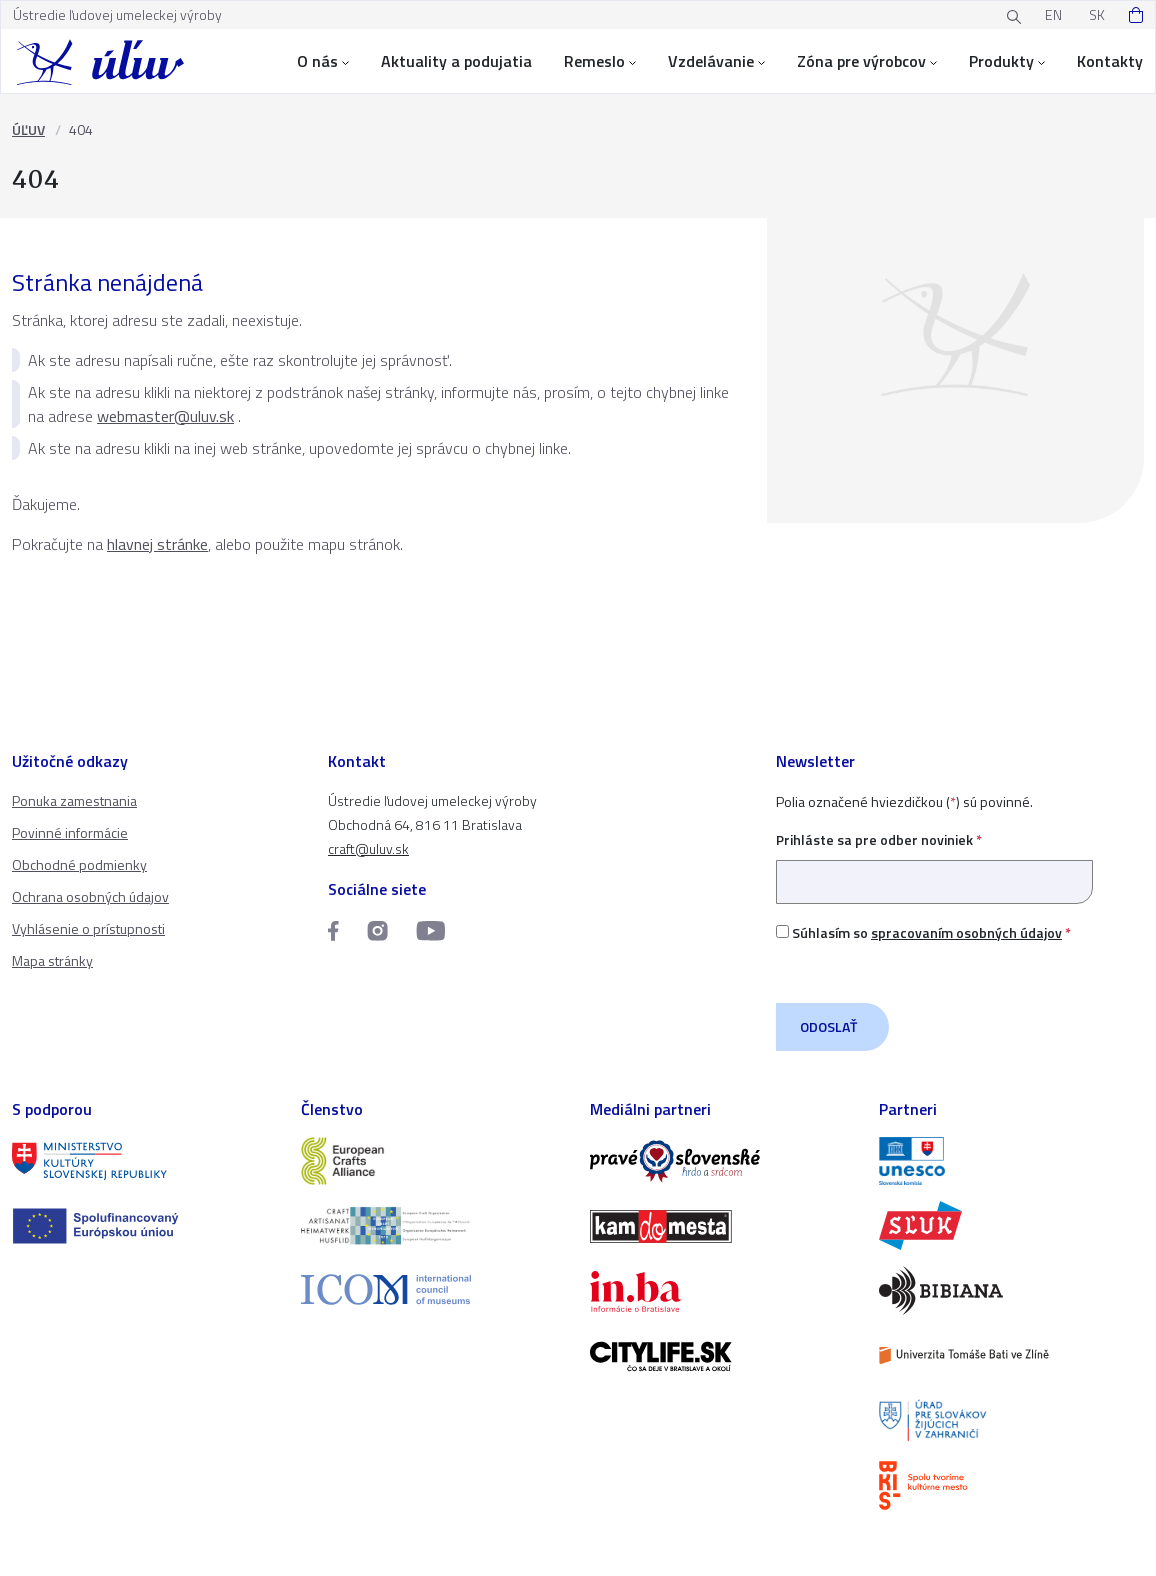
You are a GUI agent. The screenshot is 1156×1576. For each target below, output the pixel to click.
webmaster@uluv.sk (165, 416)
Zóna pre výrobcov (867, 61)
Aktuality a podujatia (456, 61)
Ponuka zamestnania (74, 800)
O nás (323, 61)
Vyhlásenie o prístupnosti (88, 928)
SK (1097, 14)
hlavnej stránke (157, 544)
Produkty (1007, 61)
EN (1053, 14)
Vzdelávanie (716, 61)
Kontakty (1110, 61)
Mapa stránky (52, 960)
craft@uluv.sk (368, 848)
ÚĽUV (28, 129)
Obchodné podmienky (79, 864)
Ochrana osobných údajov (90, 896)
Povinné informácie (70, 832)
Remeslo (600, 61)
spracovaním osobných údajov (966, 932)
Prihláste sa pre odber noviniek (934, 860)
